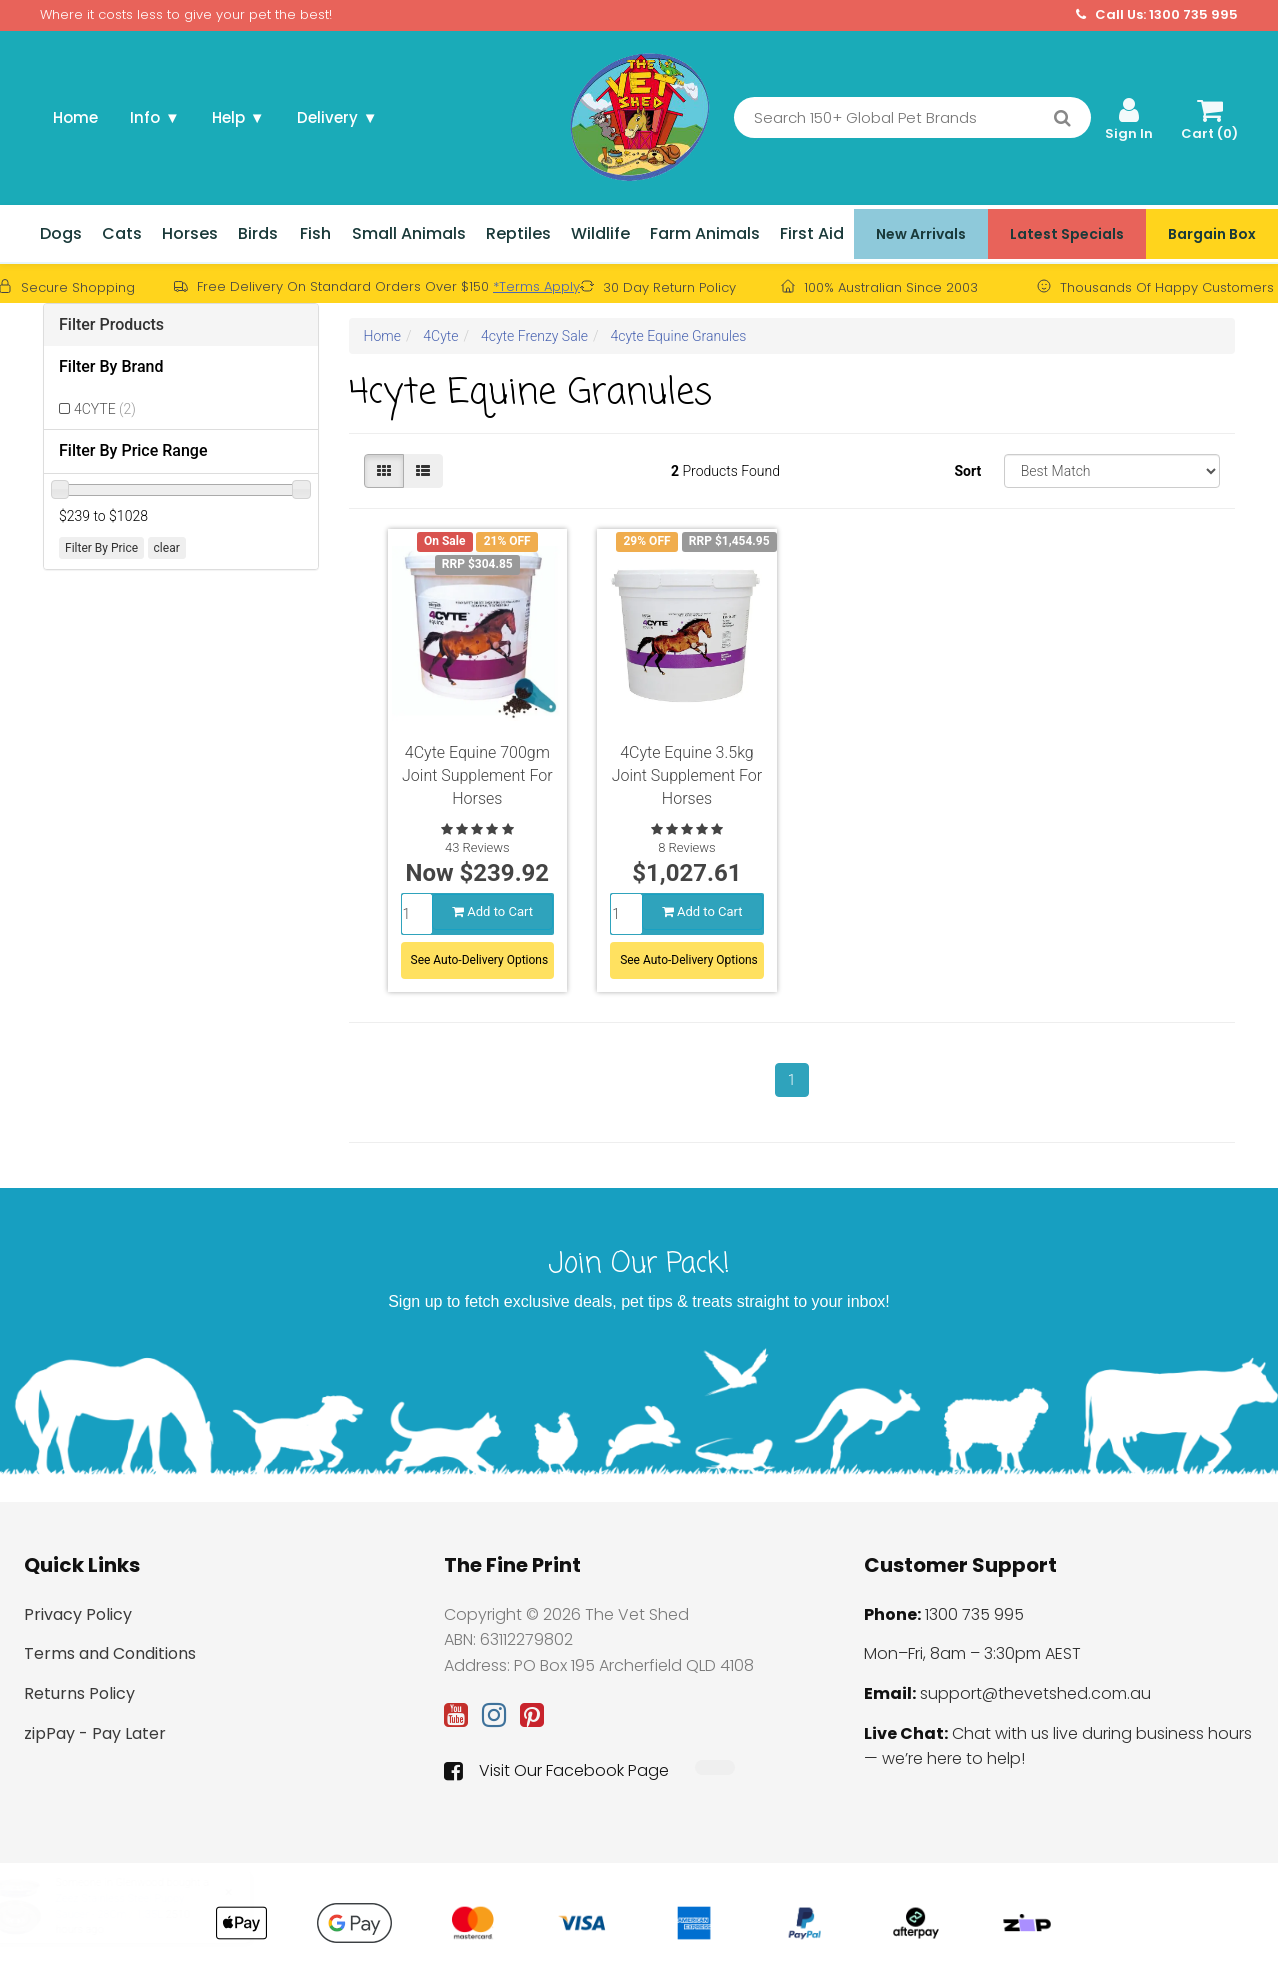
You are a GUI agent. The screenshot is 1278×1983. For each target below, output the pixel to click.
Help (238, 117)
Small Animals (409, 233)
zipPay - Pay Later (95, 1733)
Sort (967, 471)
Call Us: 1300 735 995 (1157, 15)
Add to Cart (492, 911)
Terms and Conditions (110, 1653)
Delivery (337, 117)
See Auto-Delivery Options (480, 960)
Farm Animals (705, 233)
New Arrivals (921, 234)
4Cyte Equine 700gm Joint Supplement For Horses (477, 775)
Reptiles (518, 233)
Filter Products (111, 324)
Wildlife (600, 233)
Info (155, 117)
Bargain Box (1212, 234)
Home (75, 117)
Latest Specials (1067, 234)
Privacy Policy (78, 1614)
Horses (190, 233)
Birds (258, 233)
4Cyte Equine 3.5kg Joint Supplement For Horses (687, 775)
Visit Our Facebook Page (556, 1771)
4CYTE (105, 409)
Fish (315, 233)
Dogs (61, 233)
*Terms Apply (536, 286)
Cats (122, 233)
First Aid (812, 233)
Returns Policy (79, 1693)
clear (167, 548)
